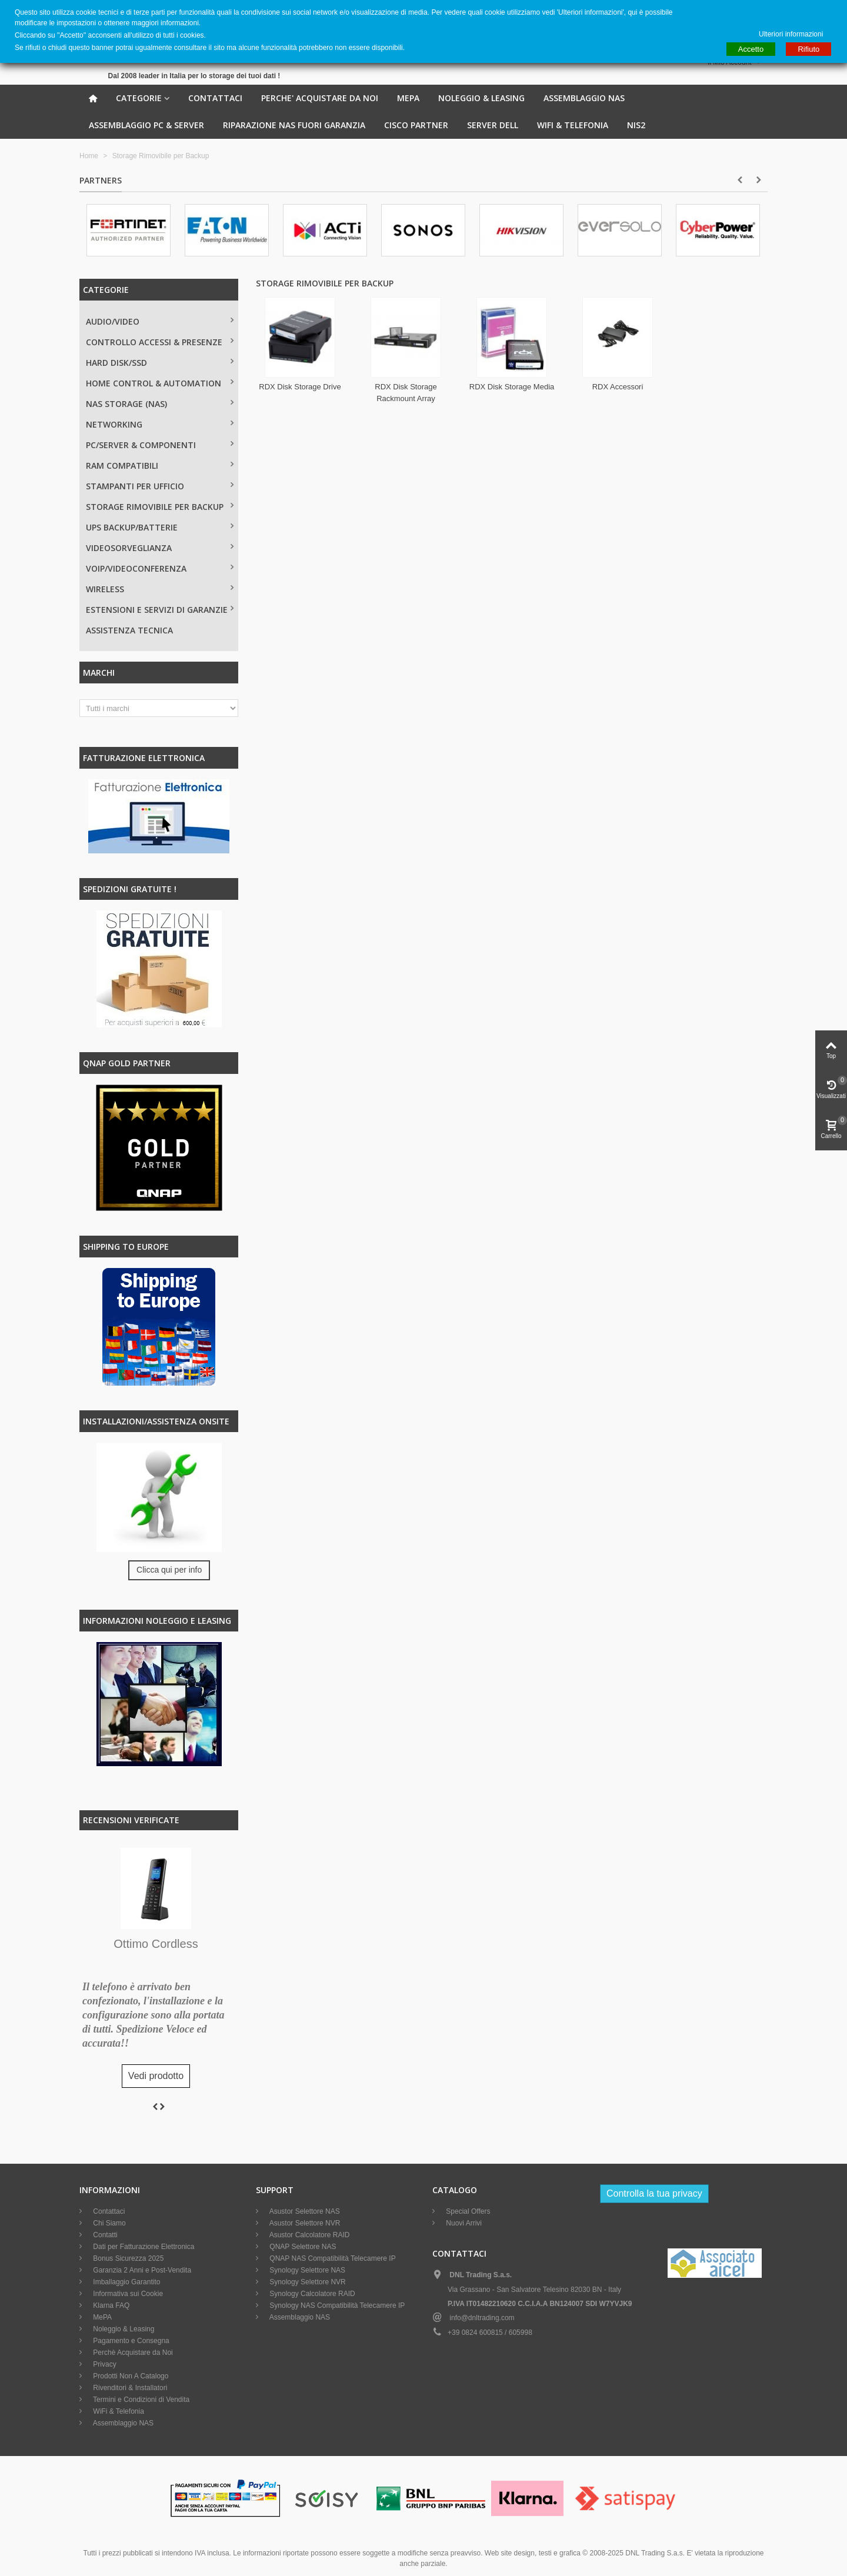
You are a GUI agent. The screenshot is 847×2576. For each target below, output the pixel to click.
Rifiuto (808, 49)
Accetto (750, 49)
